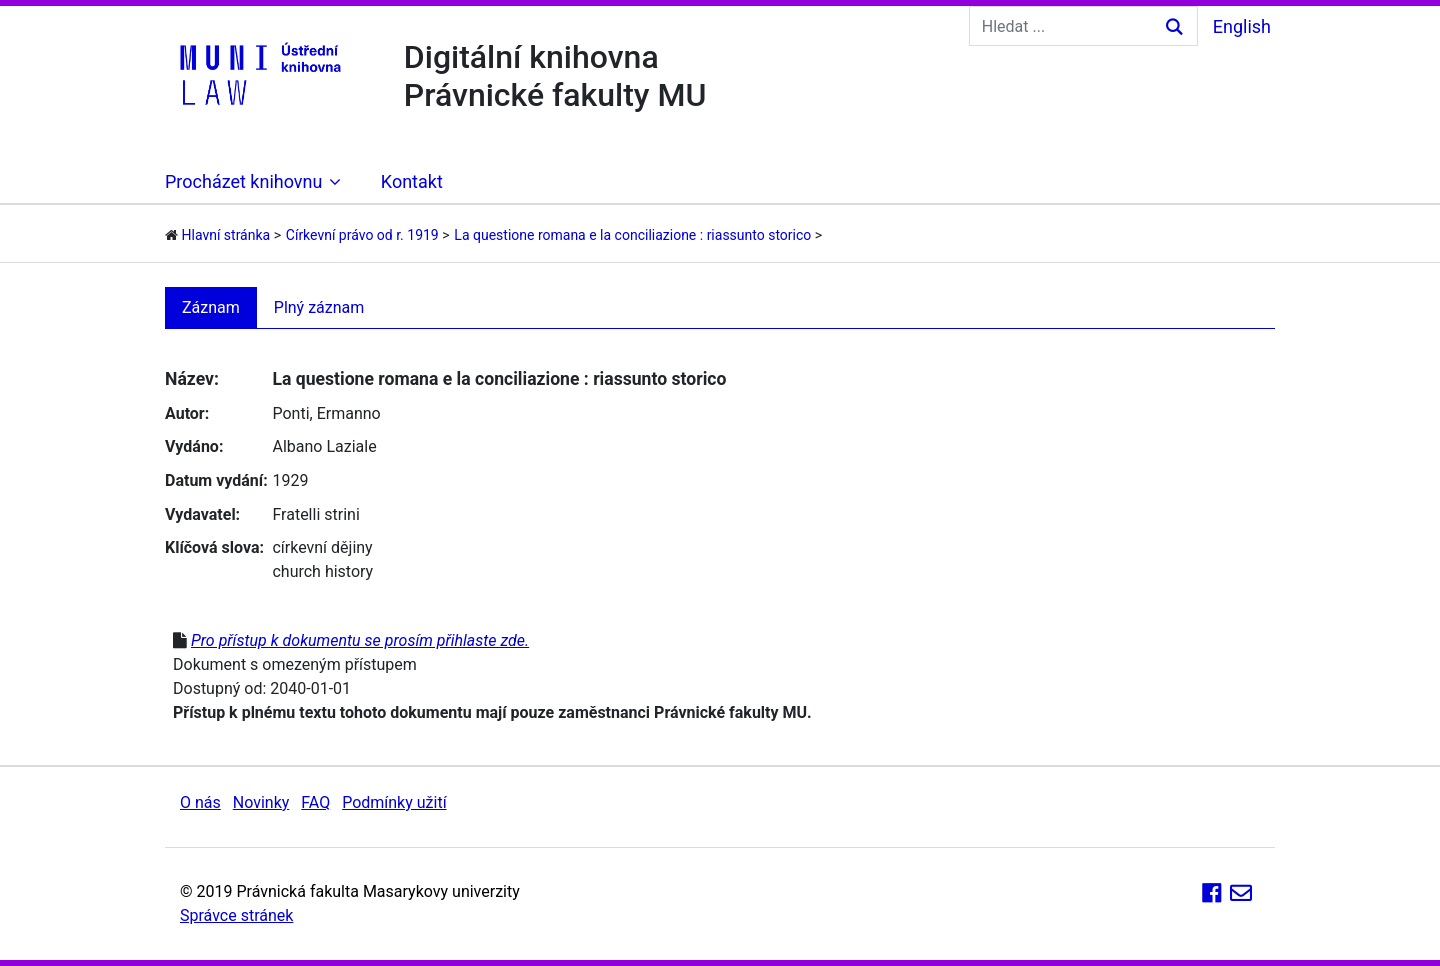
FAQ (315, 802)
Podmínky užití (394, 802)
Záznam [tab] (211, 307)
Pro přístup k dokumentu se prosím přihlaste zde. (360, 640)
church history (322, 571)
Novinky (261, 802)
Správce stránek (236, 915)
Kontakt (412, 181)
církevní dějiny (322, 547)
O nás (200, 802)
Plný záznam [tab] (319, 307)
